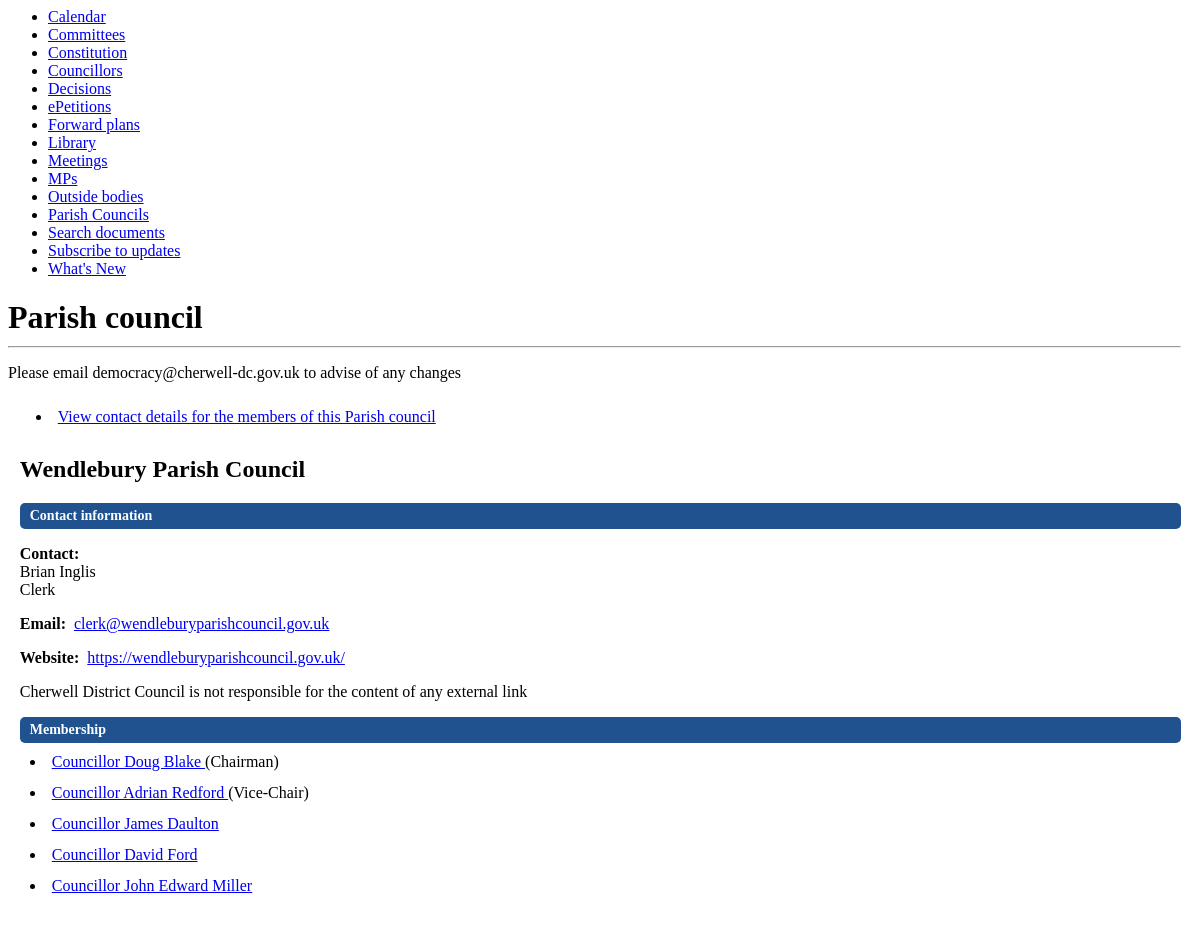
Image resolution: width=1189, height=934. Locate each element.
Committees (86, 34)
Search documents (106, 232)
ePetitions (79, 106)
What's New (87, 268)
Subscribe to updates (114, 250)
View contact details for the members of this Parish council (247, 416)
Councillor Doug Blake (128, 761)
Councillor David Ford (125, 854)
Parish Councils (98, 214)
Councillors (85, 70)
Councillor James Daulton (135, 823)
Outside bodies (96, 196)
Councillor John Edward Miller (152, 885)
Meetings (78, 160)
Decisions (79, 88)
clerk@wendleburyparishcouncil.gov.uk (201, 623)
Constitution (87, 52)
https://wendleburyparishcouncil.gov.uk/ (216, 657)
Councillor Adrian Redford (140, 792)
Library (72, 142)
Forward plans (94, 124)
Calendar (77, 16)
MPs (62, 178)
